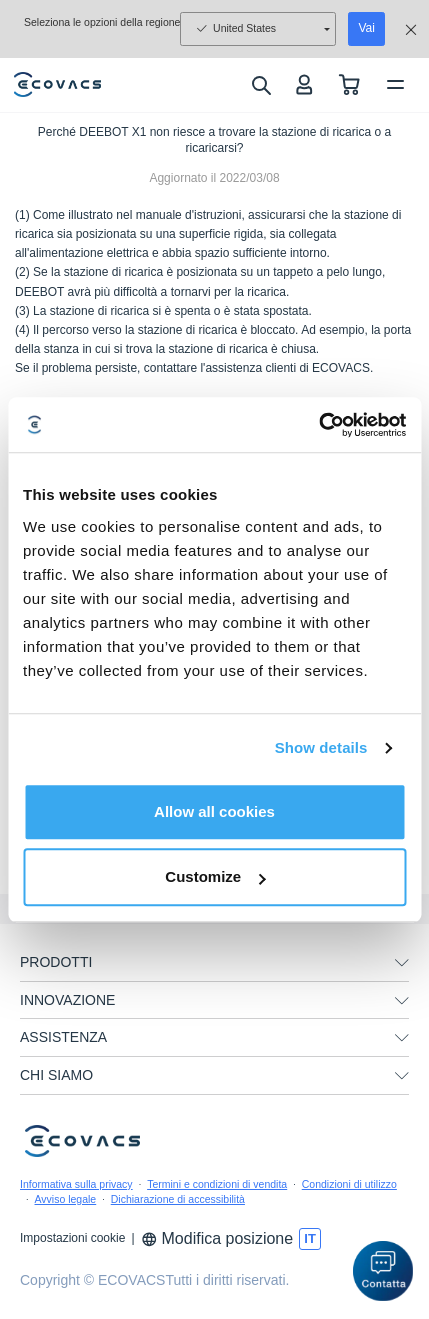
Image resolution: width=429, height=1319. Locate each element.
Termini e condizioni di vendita (217, 1184)
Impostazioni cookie (72, 1238)
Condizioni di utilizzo (349, 1184)
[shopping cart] (349, 84)
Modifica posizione (217, 1238)
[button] (383, 1271)
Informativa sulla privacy (76, 1184)
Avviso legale (66, 1199)
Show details (321, 747)
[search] (260, 85)
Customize (215, 876)
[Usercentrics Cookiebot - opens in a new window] (318, 425)
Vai (366, 28)
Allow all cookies (214, 811)
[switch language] (310, 1239)
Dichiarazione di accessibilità (178, 1199)
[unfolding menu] (402, 963)
